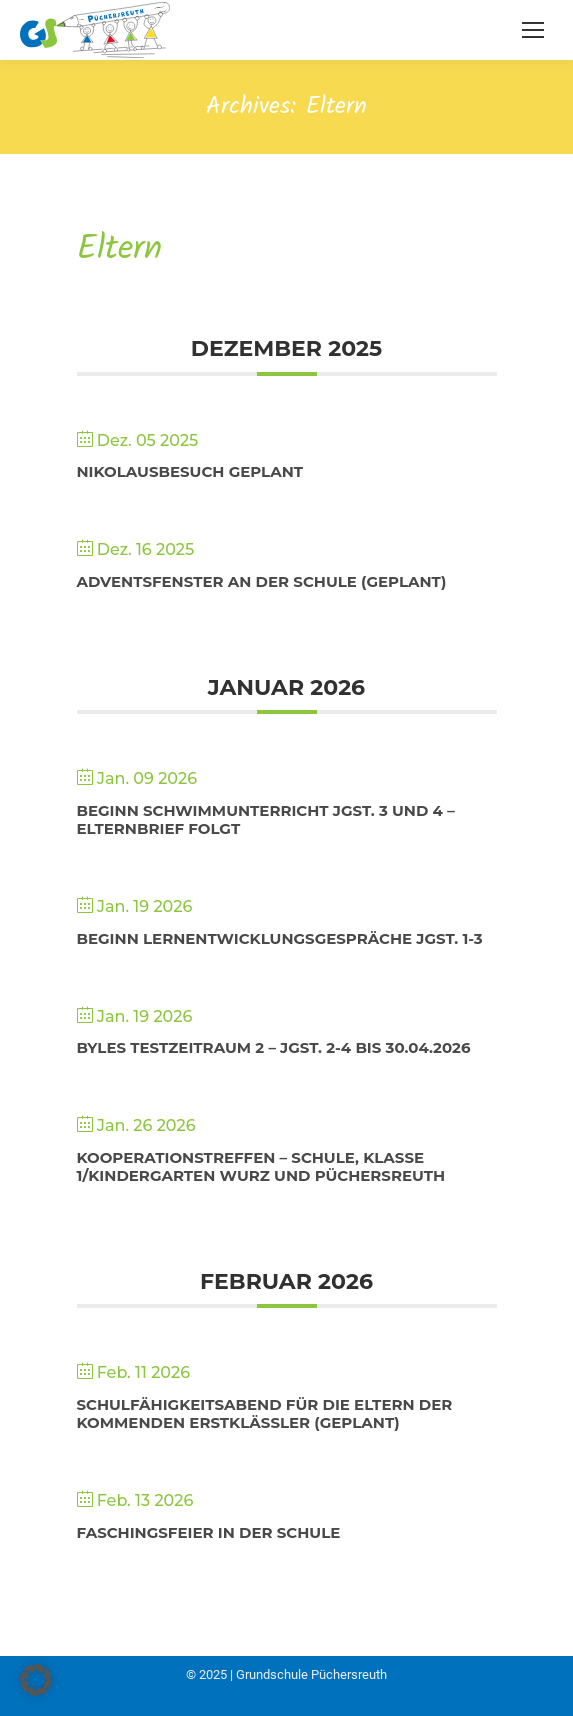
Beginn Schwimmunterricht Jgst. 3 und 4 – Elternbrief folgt (266, 819)
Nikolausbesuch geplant (190, 471)
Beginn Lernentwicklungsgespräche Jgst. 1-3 (280, 938)
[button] (36, 1680)
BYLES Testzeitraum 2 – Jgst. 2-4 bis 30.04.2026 (274, 1047)
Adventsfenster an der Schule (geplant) (262, 581)
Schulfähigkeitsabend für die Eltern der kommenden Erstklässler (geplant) (265, 1413)
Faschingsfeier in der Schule (209, 1532)
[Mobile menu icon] (533, 30)
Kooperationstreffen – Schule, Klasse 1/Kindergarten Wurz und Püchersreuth (261, 1166)
